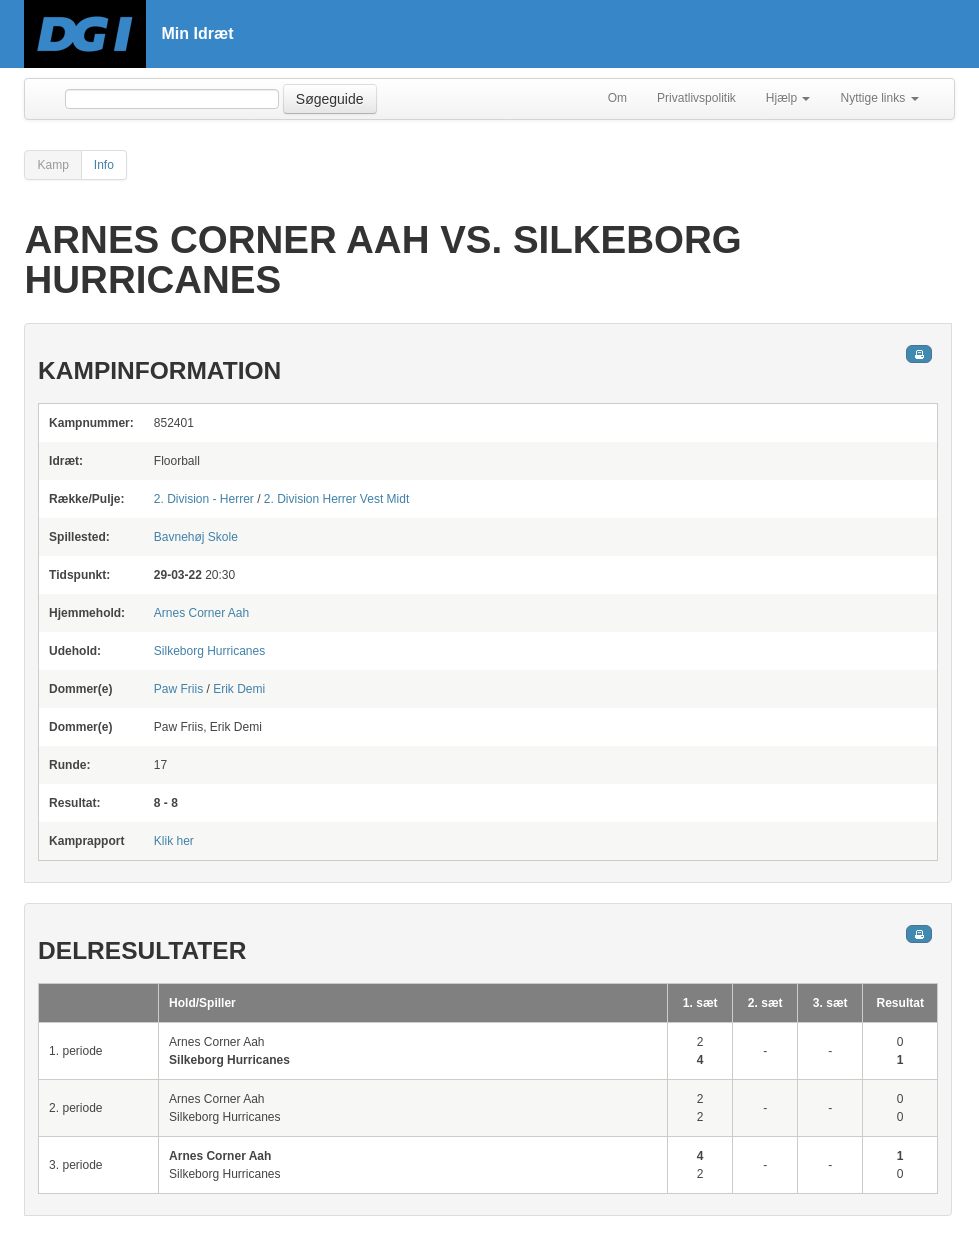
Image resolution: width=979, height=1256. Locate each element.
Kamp (52, 165)
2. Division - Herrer (204, 499)
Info (104, 165)
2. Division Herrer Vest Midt (336, 499)
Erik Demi (239, 689)
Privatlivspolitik (696, 98)
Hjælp (788, 98)
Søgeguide (330, 99)
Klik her (174, 841)
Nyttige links (879, 98)
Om (617, 98)
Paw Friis (178, 689)
